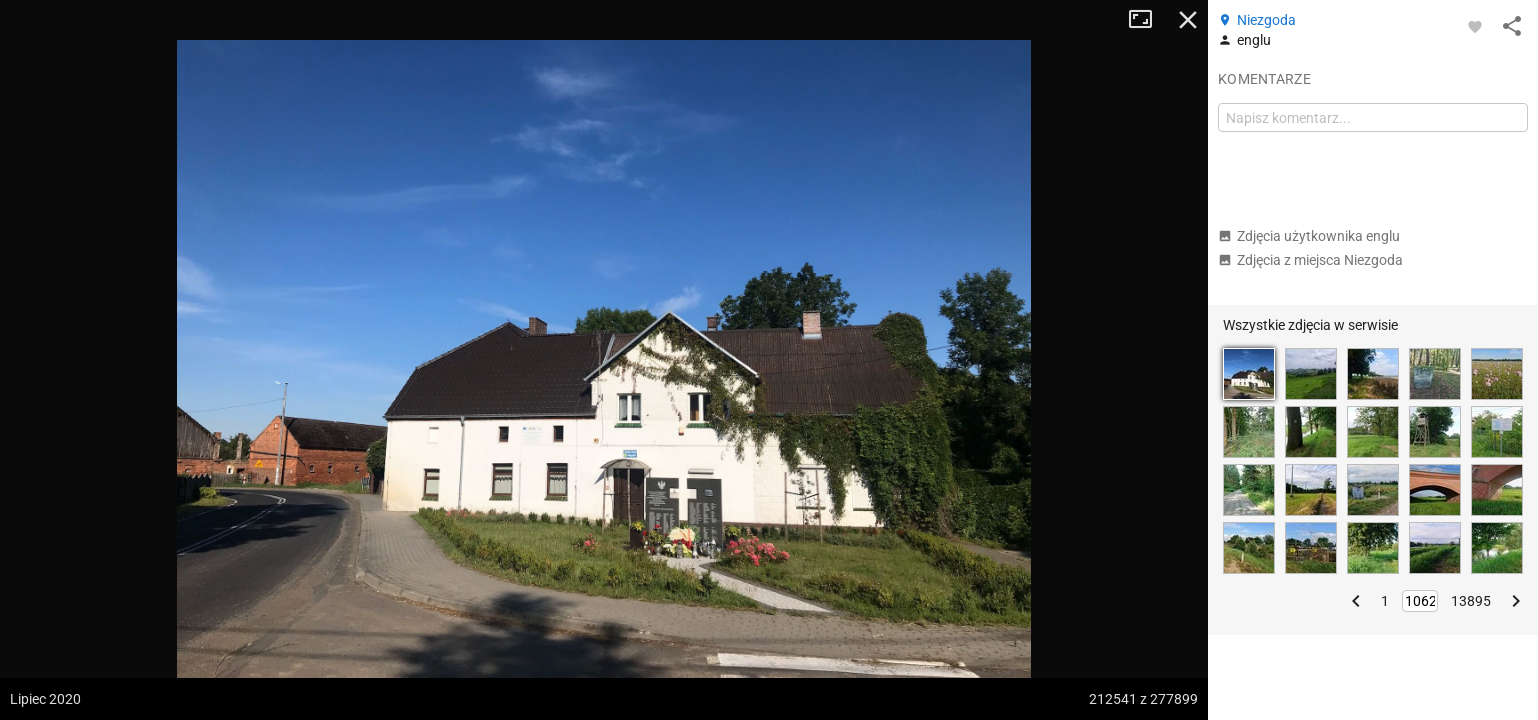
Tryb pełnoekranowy (1148, 20)
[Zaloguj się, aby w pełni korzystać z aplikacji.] (1475, 26)
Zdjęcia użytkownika (1309, 236)
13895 (1471, 601)
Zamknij (1188, 20)
